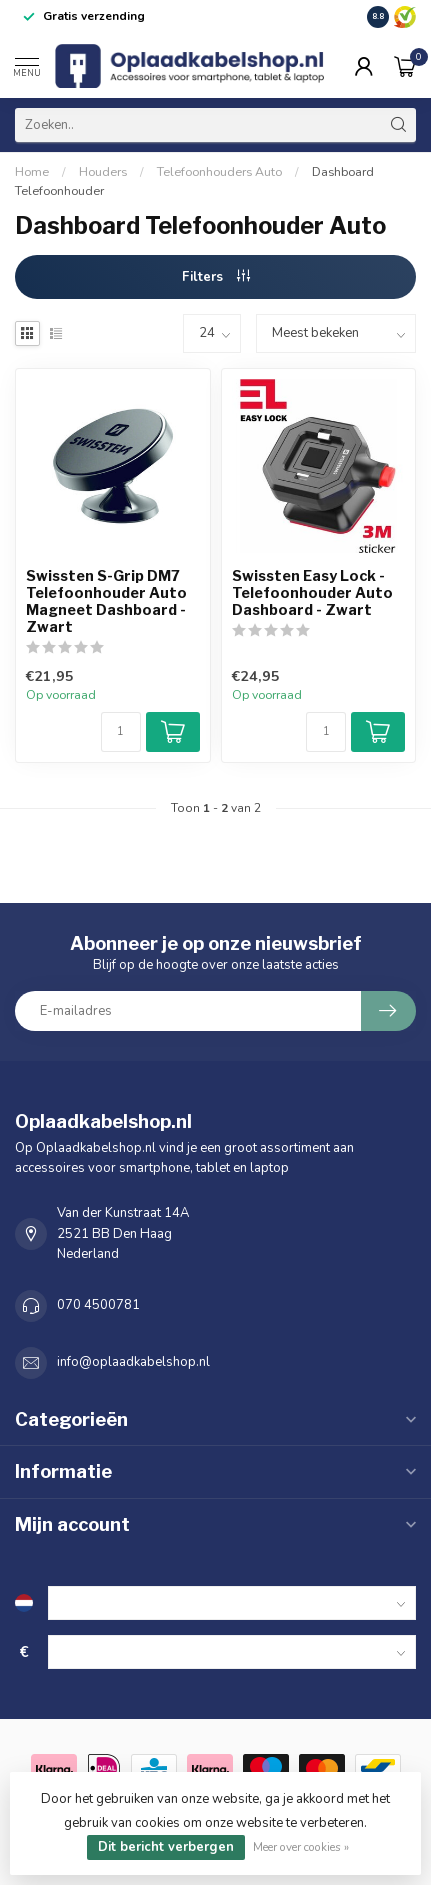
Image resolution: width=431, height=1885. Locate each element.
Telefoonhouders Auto (219, 172)
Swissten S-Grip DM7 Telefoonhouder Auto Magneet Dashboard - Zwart (106, 602)
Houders (103, 172)
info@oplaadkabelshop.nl (133, 1362)
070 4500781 (98, 1305)
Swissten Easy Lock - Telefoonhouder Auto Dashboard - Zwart (312, 593)
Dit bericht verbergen (166, 1847)
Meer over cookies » (301, 1847)
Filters (216, 277)
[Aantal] (121, 732)
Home (32, 172)
